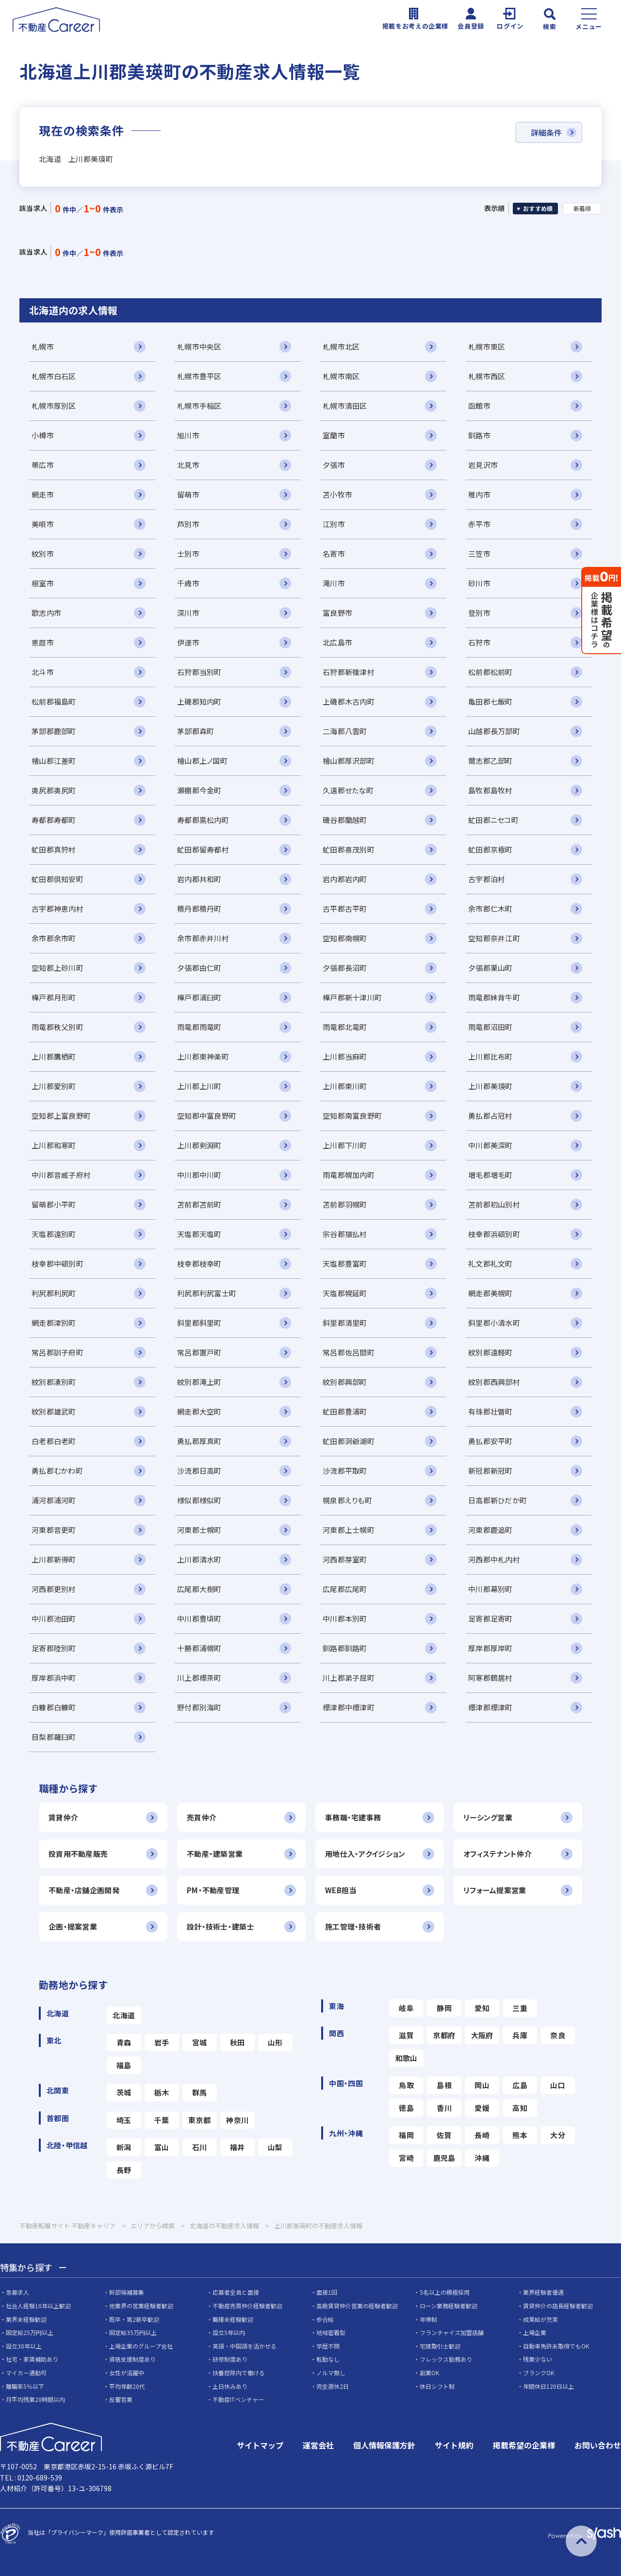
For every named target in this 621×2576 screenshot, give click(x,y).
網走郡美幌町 (490, 1293)
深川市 (188, 613)
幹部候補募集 (126, 2292)
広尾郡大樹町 (199, 1589)
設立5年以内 (228, 2332)
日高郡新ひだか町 (497, 1500)
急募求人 (17, 2292)
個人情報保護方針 (384, 2445)
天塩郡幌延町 (345, 1293)
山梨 (275, 2147)
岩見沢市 (483, 465)
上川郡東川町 (345, 1086)
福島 (123, 2065)
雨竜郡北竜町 (345, 1027)
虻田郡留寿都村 (203, 849)
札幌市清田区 (345, 406)
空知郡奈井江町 (494, 938)
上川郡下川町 (345, 1145)
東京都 (199, 2120)
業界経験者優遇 (543, 2292)
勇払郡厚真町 (199, 1441)
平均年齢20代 (127, 2386)
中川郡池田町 (54, 1618)
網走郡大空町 (199, 1411)
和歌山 (406, 2058)
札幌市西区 (486, 376)
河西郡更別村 (54, 1589)
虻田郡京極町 (490, 849)
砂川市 (479, 583)
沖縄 (482, 2158)
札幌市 (43, 346)
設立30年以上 (24, 2346)
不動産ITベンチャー (238, 2399)
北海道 (124, 2015)
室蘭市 (334, 435)
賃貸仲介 (63, 1817)
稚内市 (479, 494)
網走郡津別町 (54, 1323)
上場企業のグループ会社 (141, 2346)
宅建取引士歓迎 (440, 2346)
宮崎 (406, 2158)
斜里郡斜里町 (199, 1323)
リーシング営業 (487, 1817)
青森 (123, 2042)
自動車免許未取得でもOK (556, 2346)
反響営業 (120, 2399)
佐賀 (444, 2135)
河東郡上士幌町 (349, 1530)
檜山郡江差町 (54, 761)
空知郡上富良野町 (61, 1116)
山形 (275, 2042)
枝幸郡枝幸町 (199, 1263)
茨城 (123, 2092)
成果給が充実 (540, 2319)
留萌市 (188, 494)
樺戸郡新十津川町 (352, 997)
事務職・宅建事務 (353, 1817)
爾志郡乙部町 (490, 761)
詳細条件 (546, 132)
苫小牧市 (337, 494)
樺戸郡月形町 (54, 997)
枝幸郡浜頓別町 (494, 1234)
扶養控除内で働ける (238, 2372)
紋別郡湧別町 (54, 1382)
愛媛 (482, 2108)
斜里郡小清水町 (494, 1323)
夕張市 (334, 465)
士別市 (188, 553)
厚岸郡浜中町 (54, 1678)
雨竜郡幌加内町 (349, 1175)
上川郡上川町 (199, 1086)
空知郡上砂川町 (57, 968)
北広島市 (337, 642)
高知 (519, 2108)
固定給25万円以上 (29, 2332)
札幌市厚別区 (54, 406)
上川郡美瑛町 (490, 1086)
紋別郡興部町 (345, 1382)
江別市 (334, 524)
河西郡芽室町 (345, 1559)
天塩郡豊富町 (345, 1263)
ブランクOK (538, 2372)
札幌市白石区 (54, 376)
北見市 (188, 465)
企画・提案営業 (73, 1926)
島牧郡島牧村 (490, 790)
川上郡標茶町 (199, 1678)
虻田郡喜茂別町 (349, 849)
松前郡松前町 (490, 672)
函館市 (479, 406)
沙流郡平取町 (345, 1470)
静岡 (444, 2008)
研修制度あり (229, 2359)
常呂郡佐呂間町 (349, 1352)
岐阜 (406, 2008)
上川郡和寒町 (54, 1145)
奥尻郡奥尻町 (54, 790)
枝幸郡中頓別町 (57, 1263)
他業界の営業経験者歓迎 (141, 2306)
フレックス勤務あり (446, 2359)
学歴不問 (328, 2346)
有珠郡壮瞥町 (490, 1411)
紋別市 (43, 553)
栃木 (161, 2092)
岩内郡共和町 (199, 879)
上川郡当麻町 (345, 1056)
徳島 (406, 2108)
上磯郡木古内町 (349, 701)
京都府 (444, 2035)
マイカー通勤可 (26, 2372)
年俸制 (428, 2319)
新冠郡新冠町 (490, 1470)
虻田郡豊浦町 (345, 1411)
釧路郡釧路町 (345, 1648)
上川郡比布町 (490, 1056)
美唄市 (43, 524)
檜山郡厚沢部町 (349, 761)
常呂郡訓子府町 (57, 1352)
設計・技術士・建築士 (220, 1926)
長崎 (482, 2135)
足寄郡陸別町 (54, 1648)
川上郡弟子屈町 (349, 1678)
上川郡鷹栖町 (54, 1056)
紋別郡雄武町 (54, 1411)
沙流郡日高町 (199, 1470)
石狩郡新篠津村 (349, 672)
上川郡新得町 (54, 1559)
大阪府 (482, 2035)
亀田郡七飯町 (490, 701)
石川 (199, 2147)
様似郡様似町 (199, 1500)
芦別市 (188, 524)
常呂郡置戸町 (199, 1352)
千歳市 (188, 583)
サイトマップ (260, 2445)
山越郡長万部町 (494, 731)
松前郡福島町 (54, 701)
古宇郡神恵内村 (57, 908)
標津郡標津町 (490, 1707)
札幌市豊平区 (199, 376)
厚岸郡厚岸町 (490, 1648)
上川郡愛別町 (54, 1086)
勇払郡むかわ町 (57, 1470)
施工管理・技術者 (353, 1926)
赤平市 (479, 524)
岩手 (161, 2042)
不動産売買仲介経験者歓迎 (247, 2306)
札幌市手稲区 (199, 406)
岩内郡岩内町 (345, 879)
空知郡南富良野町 (352, 1116)
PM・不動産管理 (213, 1890)
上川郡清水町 (199, 1559)
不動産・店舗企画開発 (84, 1890)
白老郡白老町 (54, 1441)
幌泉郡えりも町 (347, 1500)
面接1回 (326, 2292)
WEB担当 (340, 1890)
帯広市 (43, 465)
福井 (237, 2147)
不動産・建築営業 (215, 1854)
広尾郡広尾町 (345, 1589)
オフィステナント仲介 (497, 1854)
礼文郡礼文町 (490, 1263)
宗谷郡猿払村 (345, 1234)
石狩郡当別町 (199, 672)
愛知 (482, 2008)
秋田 (237, 2042)
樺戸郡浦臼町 (199, 997)
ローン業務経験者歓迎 (448, 2306)
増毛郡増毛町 (490, 1175)
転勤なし (328, 2359)
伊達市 (188, 642)
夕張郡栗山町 (490, 968)
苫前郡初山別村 (494, 1204)
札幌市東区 (486, 346)
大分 (557, 2135)
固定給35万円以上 (133, 2332)
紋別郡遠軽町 (490, 1352)
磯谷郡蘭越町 (345, 820)
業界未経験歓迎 (26, 2319)
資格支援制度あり (132, 2359)
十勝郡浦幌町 (199, 1648)
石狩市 (479, 642)
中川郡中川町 (199, 1175)
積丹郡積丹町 (199, 908)
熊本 (519, 2135)
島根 (444, 2085)
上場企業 (534, 2332)
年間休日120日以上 (548, 2386)
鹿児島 (444, 2158)
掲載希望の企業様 (524, 2445)
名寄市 (334, 553)
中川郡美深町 (490, 1145)
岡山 (482, 2085)
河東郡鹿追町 (490, 1530)
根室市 (43, 583)
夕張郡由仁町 (199, 968)
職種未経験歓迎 (232, 2319)
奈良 (557, 2035)
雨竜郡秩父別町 (57, 1027)
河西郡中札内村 (494, 1559)
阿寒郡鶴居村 (490, 1678)
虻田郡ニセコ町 (493, 820)
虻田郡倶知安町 (57, 879)
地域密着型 (330, 2332)
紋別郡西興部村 (494, 1382)
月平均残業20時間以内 (35, 2399)
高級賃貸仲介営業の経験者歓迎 (357, 2306)
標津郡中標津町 (349, 1707)
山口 (557, 2085)
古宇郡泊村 (486, 879)
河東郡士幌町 (199, 1530)
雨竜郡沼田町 (490, 1027)
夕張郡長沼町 (345, 968)
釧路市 (479, 435)
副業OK (429, 2372)
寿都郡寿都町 (54, 820)
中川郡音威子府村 (61, 1175)
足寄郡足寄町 (490, 1618)
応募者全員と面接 (235, 2292)
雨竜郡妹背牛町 (494, 997)
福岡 (406, 2135)
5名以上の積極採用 (445, 2292)
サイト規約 (454, 2445)
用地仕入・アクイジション (365, 1854)
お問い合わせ (597, 2445)
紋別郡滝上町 (199, 1382)
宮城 (199, 2042)
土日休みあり (229, 2386)
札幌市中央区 (199, 346)
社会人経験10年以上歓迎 (38, 2306)
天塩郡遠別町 (54, 1234)
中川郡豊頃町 (199, 1618)
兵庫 (519, 2035)
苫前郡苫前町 (199, 1204)
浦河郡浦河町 (54, 1500)
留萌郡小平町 (54, 1204)
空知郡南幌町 (345, 938)
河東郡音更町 (54, 1530)
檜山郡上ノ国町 (202, 761)
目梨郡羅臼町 (54, 1737)
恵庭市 (43, 642)
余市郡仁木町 (490, 908)
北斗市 (43, 672)
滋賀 (406, 2035)
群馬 (199, 2092)
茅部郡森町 (195, 731)
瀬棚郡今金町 (199, 790)
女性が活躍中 (126, 2372)
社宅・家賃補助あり (32, 2359)
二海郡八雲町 (345, 731)
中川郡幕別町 (490, 1589)
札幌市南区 (341, 376)
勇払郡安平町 (490, 1441)
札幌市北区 (341, 346)
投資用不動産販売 (78, 1854)
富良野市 (337, 613)
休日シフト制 (437, 2386)
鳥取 (406, 2085)
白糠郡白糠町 (54, 1707)
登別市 (479, 613)
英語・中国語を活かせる (244, 2346)
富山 (161, 2147)
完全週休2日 (332, 2386)
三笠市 (479, 553)
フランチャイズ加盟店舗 (452, 2332)
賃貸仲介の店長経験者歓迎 (558, 2306)
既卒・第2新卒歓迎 (134, 2319)
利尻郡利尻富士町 (206, 1293)
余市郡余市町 (54, 938)
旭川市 (188, 435)
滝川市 (334, 583)
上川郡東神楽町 (203, 1056)
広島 (519, 2085)
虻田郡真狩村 (54, 849)
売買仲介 (201, 1817)
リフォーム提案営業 (494, 1890)
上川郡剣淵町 (199, 1145)
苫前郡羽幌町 (345, 1204)
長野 (123, 2170)
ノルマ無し (330, 2372)
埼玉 (123, 2120)
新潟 (123, 2147)
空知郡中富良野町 (206, 1116)
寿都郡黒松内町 (203, 820)
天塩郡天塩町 (199, 1234)
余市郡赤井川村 (203, 938)
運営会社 (318, 2445)
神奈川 (237, 2120)
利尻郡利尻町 (54, 1293)
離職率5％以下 (25, 2386)
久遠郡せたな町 (348, 790)
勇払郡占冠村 (490, 1116)
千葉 (161, 2120)
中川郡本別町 (345, 1618)
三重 (519, 2008)
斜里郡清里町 (345, 1323)
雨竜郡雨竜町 (199, 1027)
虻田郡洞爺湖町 (349, 1441)
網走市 (43, 494)
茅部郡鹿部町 (54, 731)
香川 (444, 2108)
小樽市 (43, 435)
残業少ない (537, 2359)
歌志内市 (46, 613)
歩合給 (325, 2319)
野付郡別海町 (199, 1707)
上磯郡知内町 (199, 701)
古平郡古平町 (345, 908)
